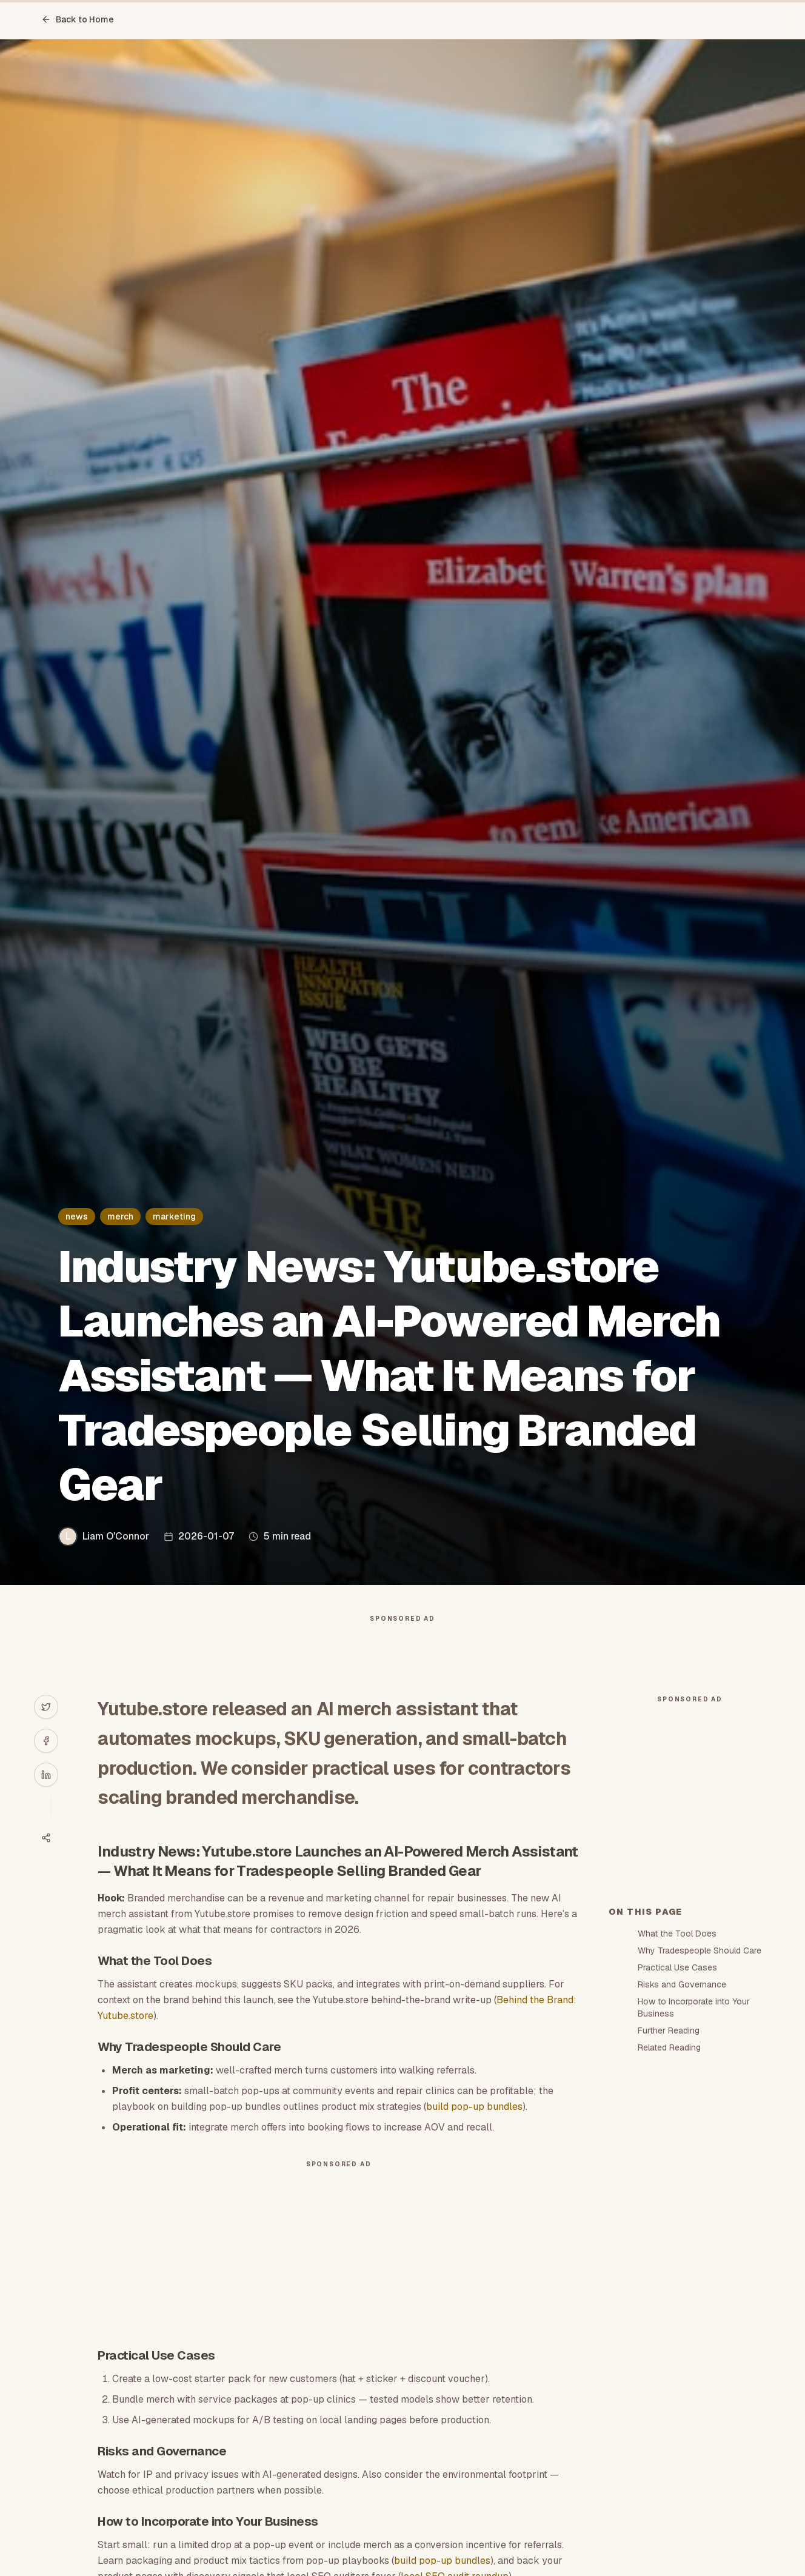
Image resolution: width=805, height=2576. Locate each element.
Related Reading (669, 2265)
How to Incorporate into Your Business (694, 2225)
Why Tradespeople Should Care (699, 2168)
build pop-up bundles (474, 2130)
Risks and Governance (682, 2202)
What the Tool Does (677, 2151)
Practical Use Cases (677, 2185)
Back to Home (77, 19)
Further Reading (669, 2248)
